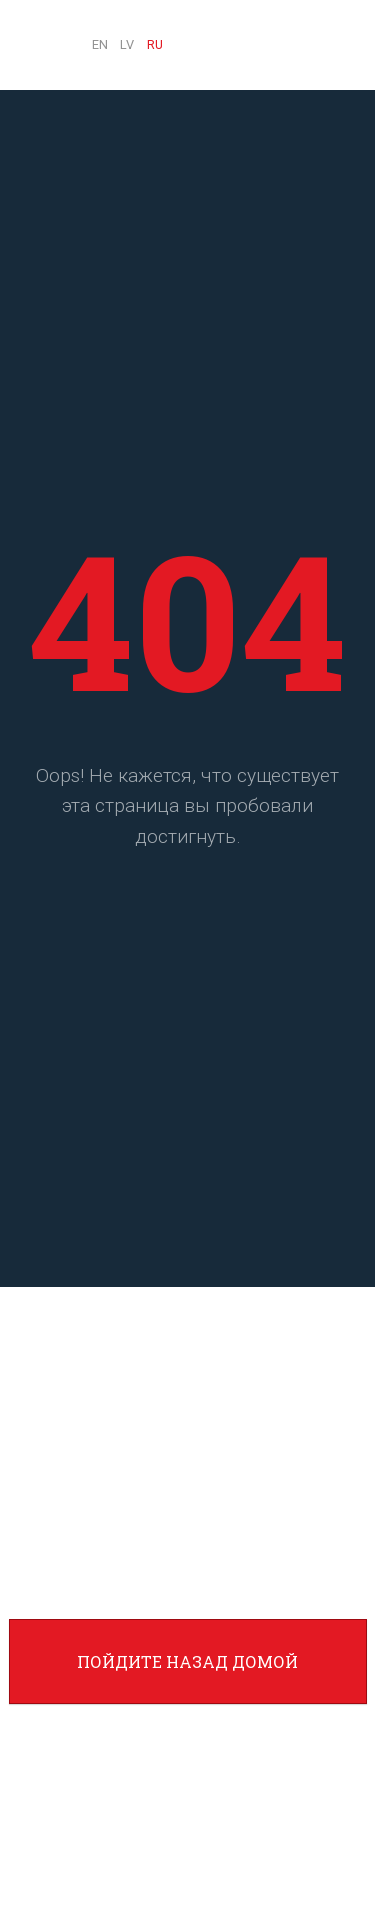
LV (127, 44)
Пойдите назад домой (187, 1661)
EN (100, 44)
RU (155, 44)
